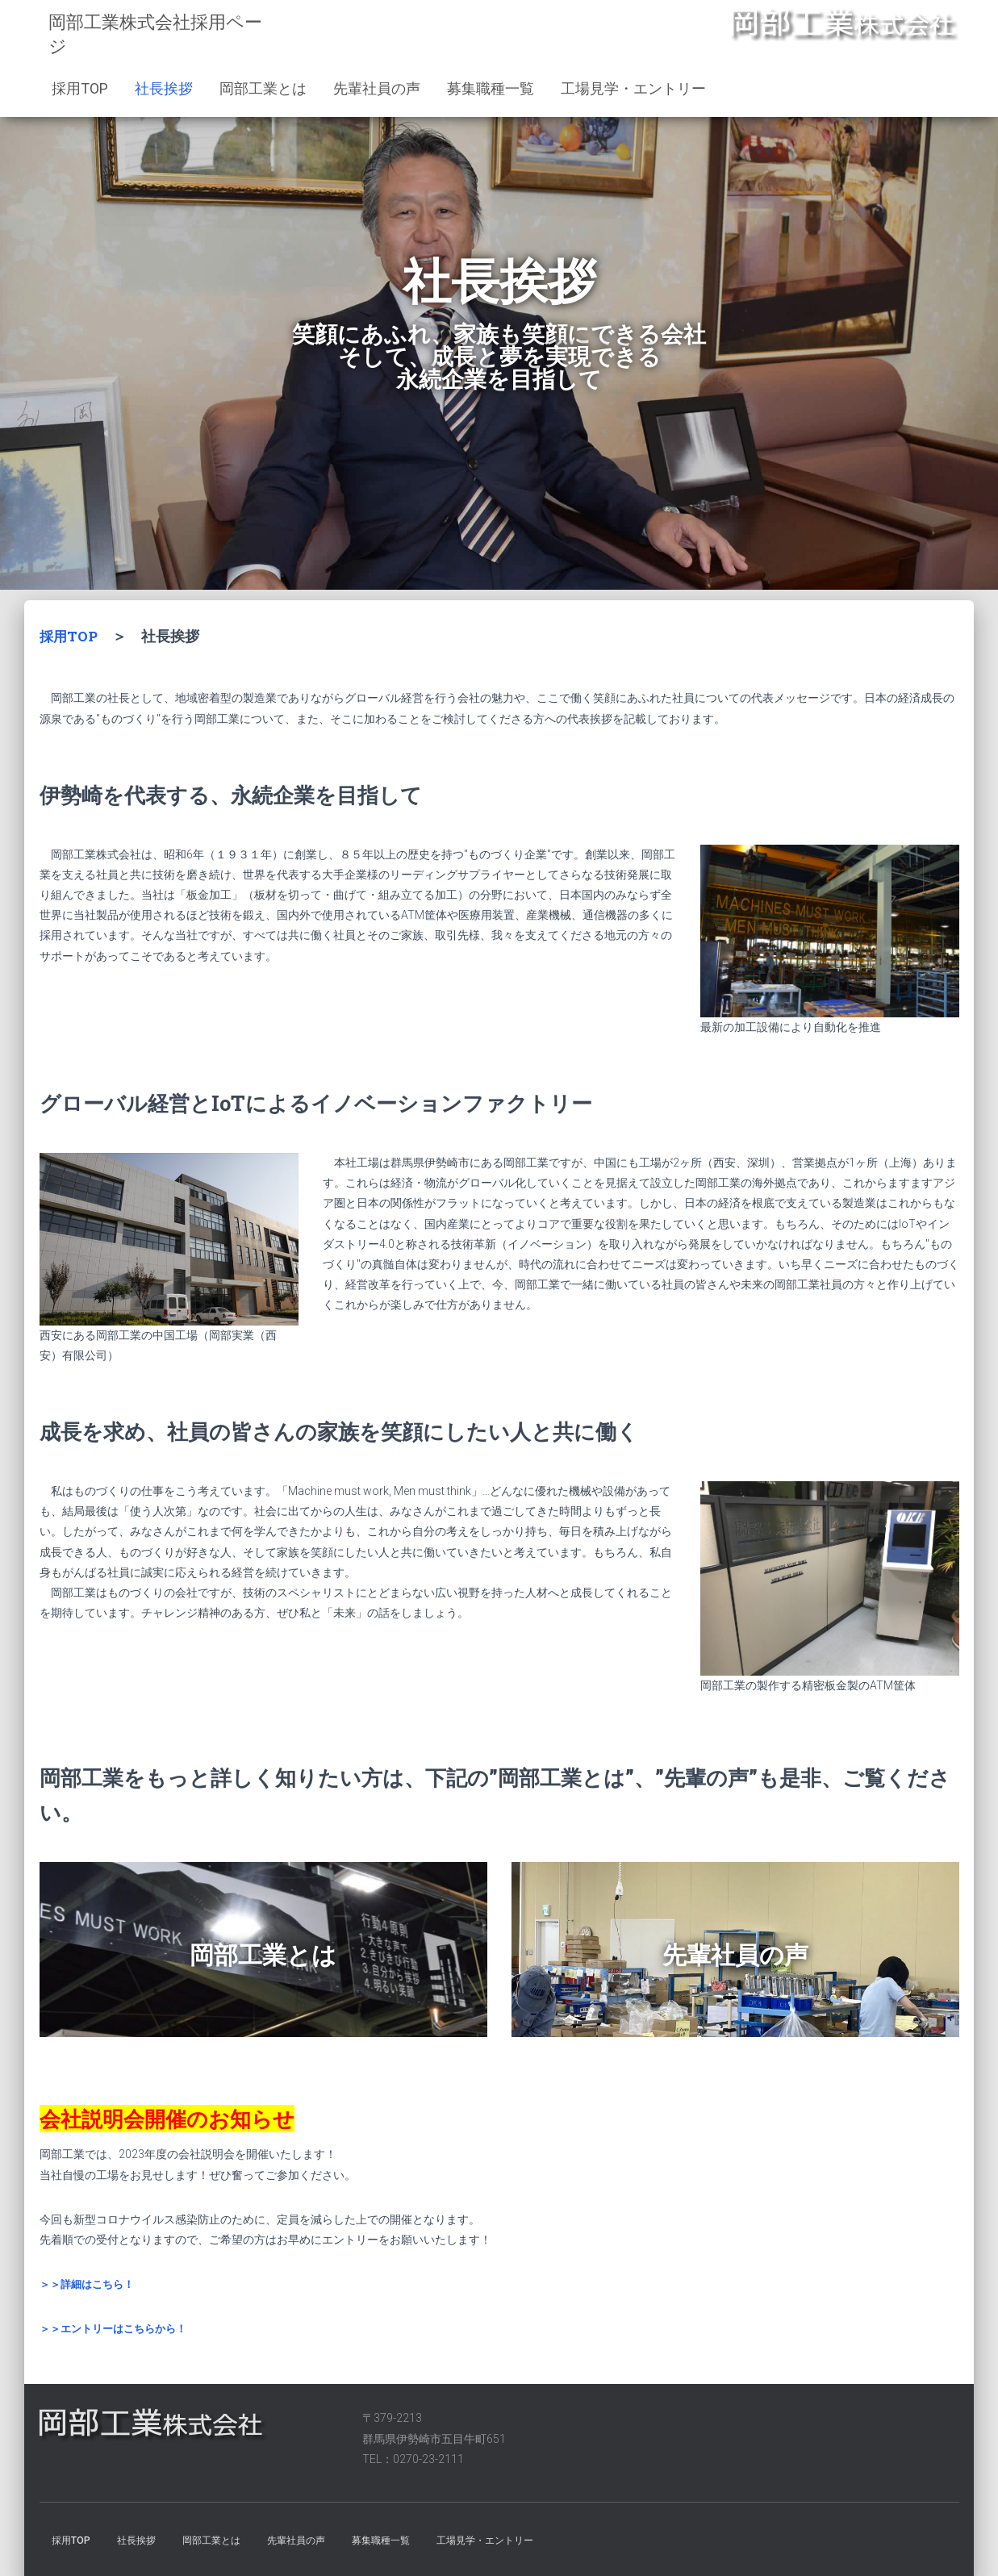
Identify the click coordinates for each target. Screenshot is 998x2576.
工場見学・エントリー (633, 88)
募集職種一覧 (490, 88)
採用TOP (80, 88)
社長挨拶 (164, 88)
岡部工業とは (263, 88)
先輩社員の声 (376, 88)
